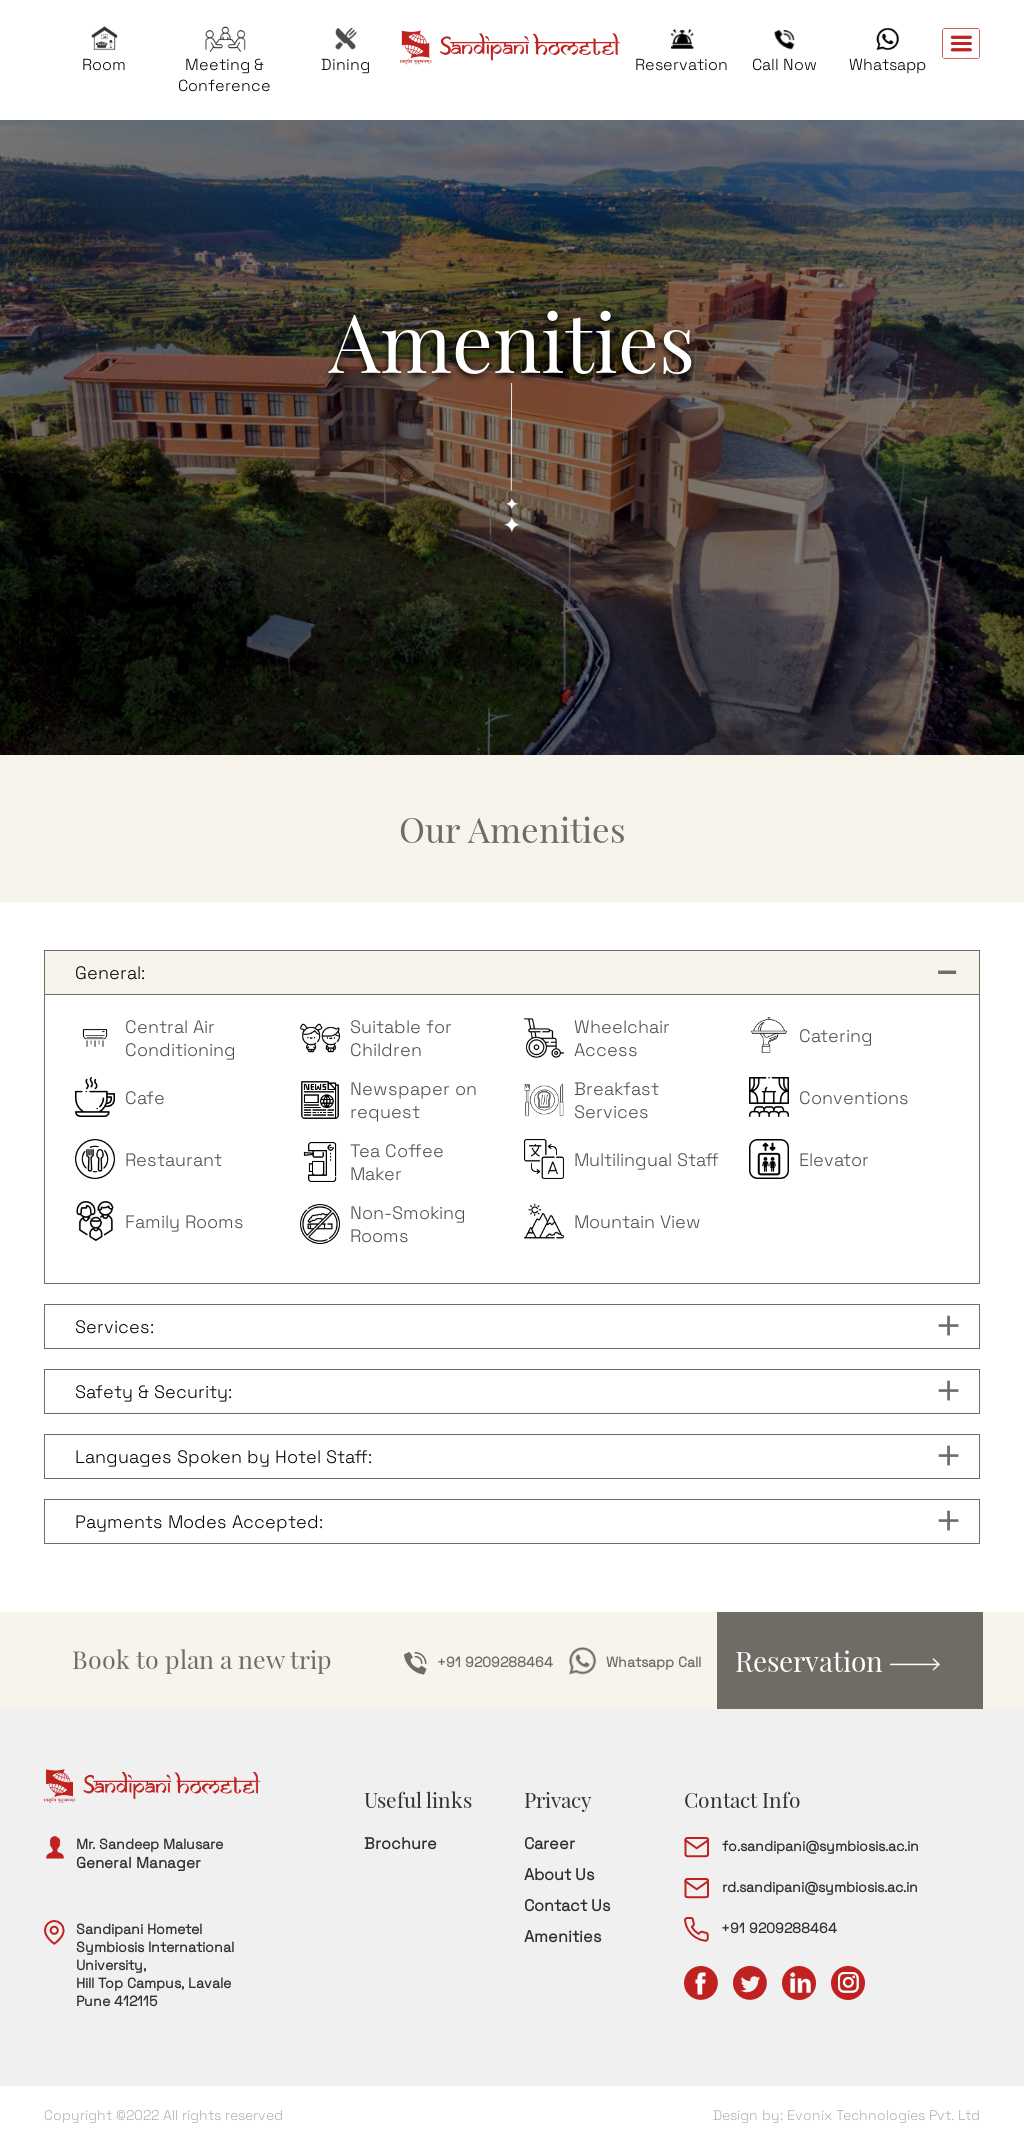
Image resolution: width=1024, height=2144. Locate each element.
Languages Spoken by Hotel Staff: (223, 1456)
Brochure (400, 1843)
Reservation (837, 1660)
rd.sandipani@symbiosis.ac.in (801, 1887)
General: (110, 972)
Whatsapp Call (635, 1663)
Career (549, 1843)
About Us (559, 1874)
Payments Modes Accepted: (199, 1521)
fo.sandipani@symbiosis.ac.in (801, 1846)
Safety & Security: (153, 1391)
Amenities (562, 1936)
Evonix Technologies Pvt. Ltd (883, 2115)
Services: (114, 1326)
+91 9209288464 (478, 1663)
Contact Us (567, 1905)
